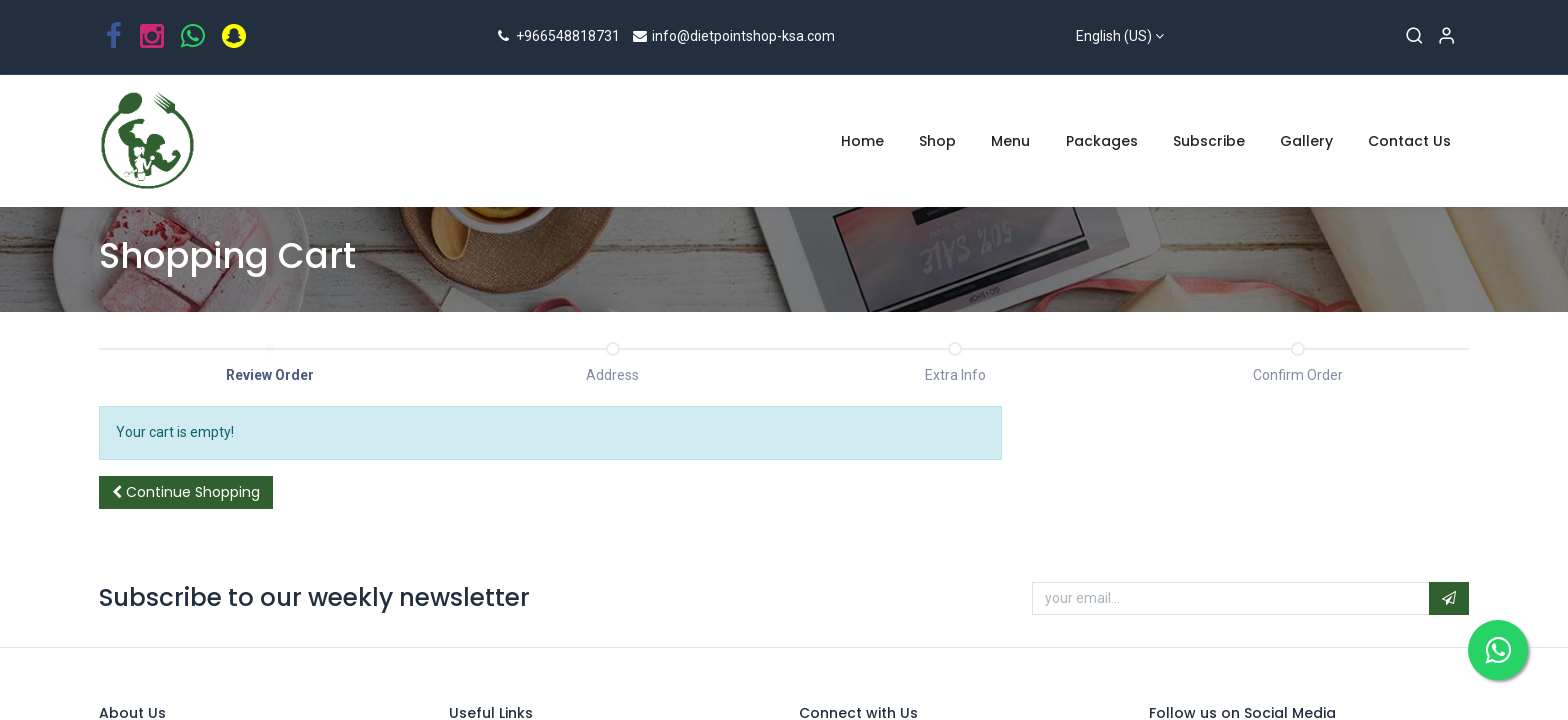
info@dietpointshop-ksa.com (733, 36)
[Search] (1414, 37)
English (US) (1114, 36)
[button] (186, 493)
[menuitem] (862, 142)
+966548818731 (557, 36)
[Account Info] (1446, 37)
